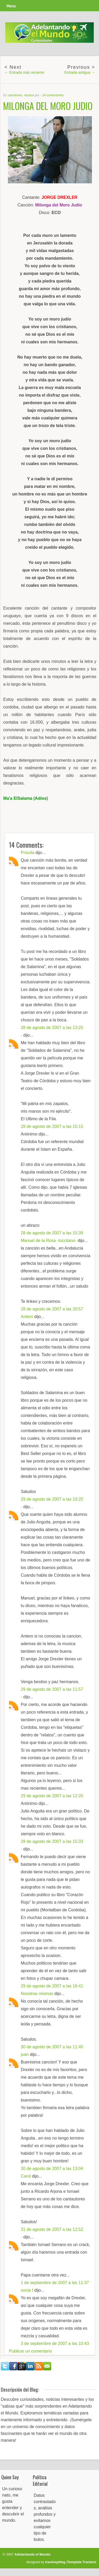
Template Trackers (81, 2562)
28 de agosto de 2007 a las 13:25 (52, 1027)
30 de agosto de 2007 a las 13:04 (52, 2168)
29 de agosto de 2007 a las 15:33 (52, 1841)
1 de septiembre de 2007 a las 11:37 (55, 2282)
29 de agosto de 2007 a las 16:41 (52, 1986)
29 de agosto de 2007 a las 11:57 (52, 1689)
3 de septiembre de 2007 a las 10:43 (55, 2343)
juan (25, 2054)
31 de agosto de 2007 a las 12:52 (52, 2229)
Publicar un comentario (30, 2351)
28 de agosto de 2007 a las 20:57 (52, 1309)
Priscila (27, 852)
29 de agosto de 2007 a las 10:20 (52, 1499)
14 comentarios (53, 95)
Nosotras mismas (37, 1993)
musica (29, 95)
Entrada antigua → (79, 72)
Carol (26, 2176)
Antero (27, 1316)
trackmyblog (55, 2562)
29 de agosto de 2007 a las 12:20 (52, 1796)
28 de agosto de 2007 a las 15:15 (52, 1126)
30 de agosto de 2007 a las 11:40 (52, 2047)
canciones (15, 95)
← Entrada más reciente (24, 72)
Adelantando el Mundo (32, 2554)
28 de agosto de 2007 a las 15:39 (52, 1233)
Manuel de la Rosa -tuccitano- (49, 1240)
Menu (11, 5)
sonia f (27, 2290)
